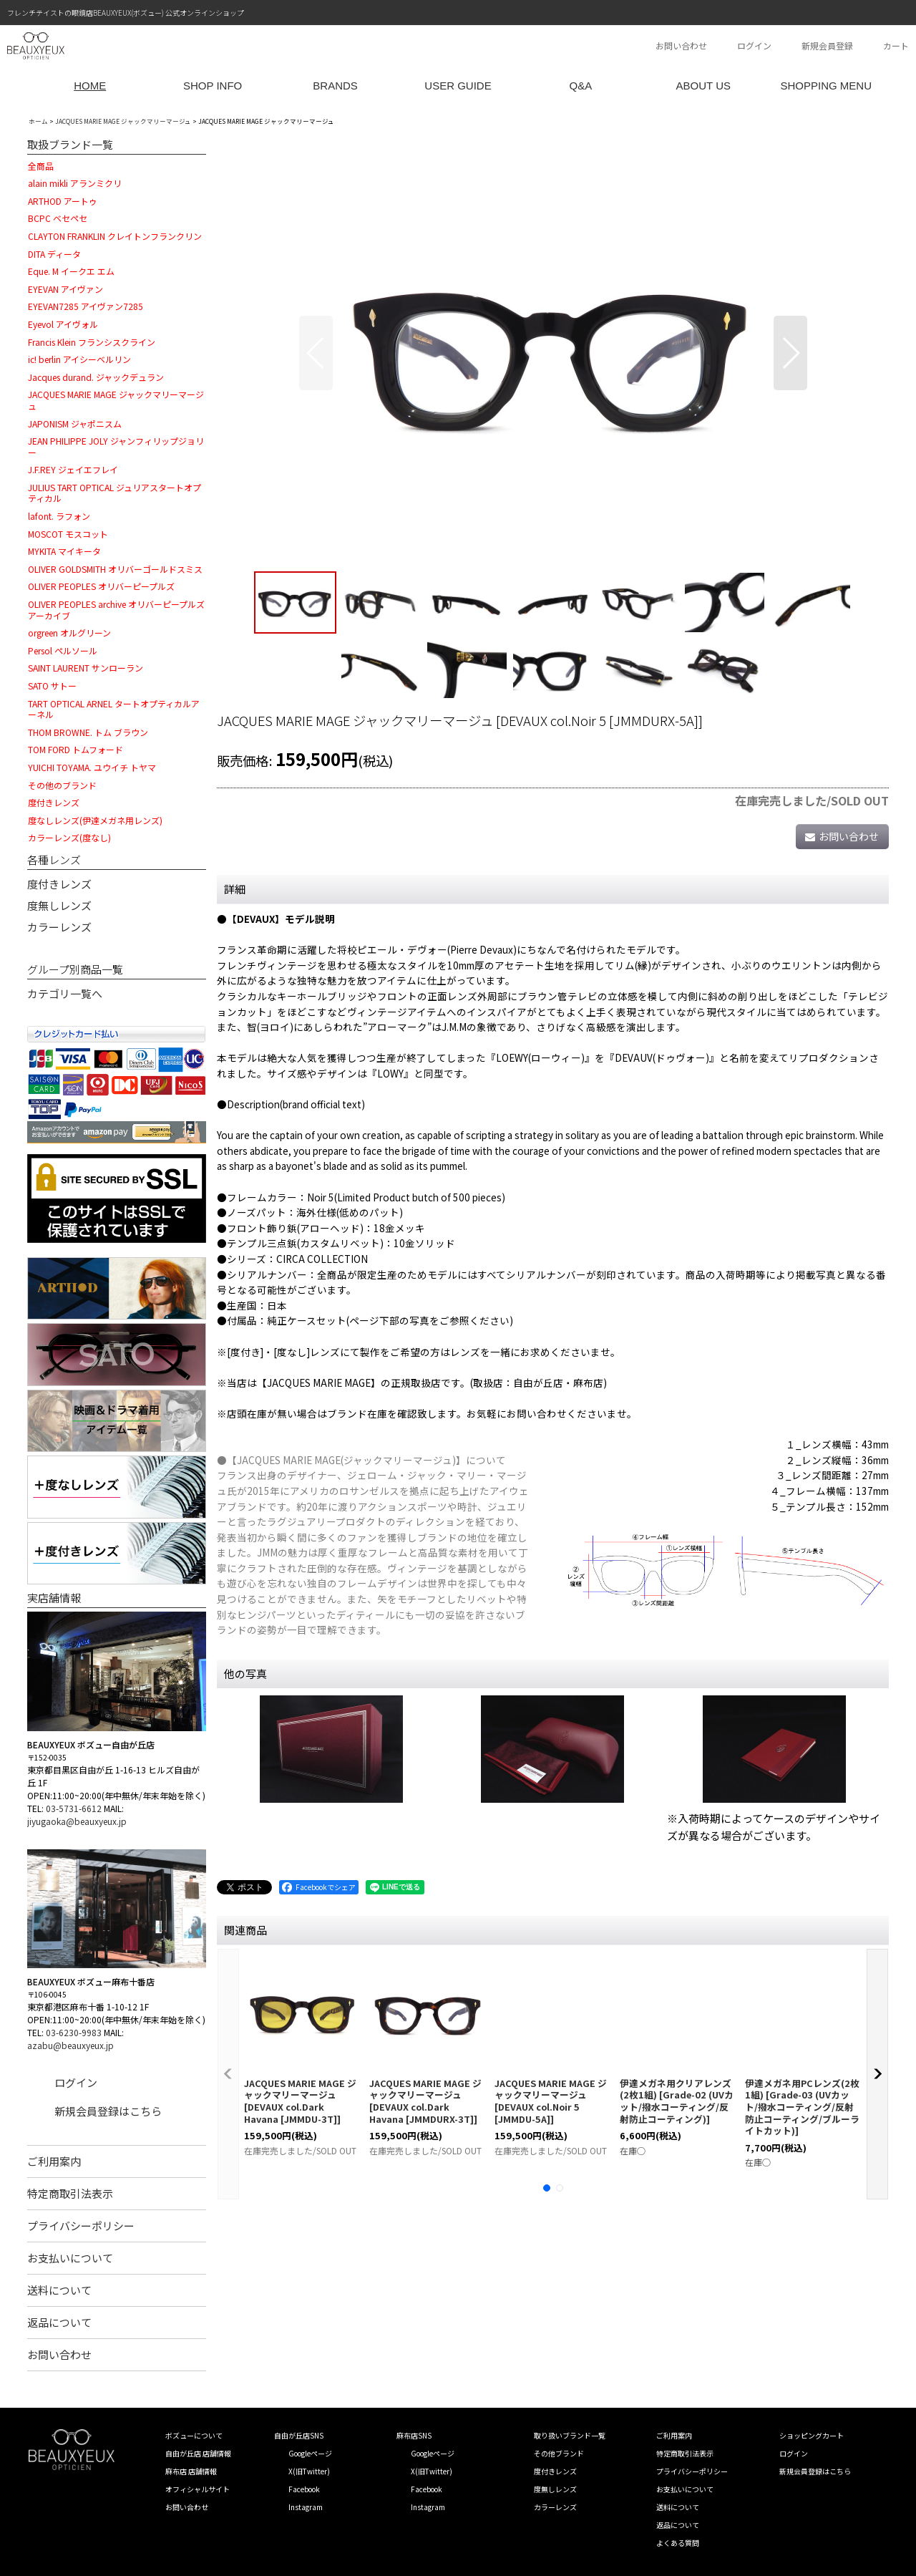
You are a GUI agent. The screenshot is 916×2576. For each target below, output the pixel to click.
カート (896, 45)
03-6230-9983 (74, 2032)
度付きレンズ (59, 883)
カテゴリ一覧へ (64, 993)
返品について (59, 2322)
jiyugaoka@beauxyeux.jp (77, 1821)
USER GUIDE (457, 85)
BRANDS (335, 85)
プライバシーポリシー (81, 2225)
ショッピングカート (811, 2435)
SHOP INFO (212, 85)
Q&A (581, 85)
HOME (90, 85)
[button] (316, 353)
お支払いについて (70, 2257)
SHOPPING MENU (826, 85)
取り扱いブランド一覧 (569, 2435)
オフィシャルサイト (197, 2489)
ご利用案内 (54, 2161)
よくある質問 (677, 2542)
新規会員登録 (827, 45)
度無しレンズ (59, 905)
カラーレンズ (59, 926)
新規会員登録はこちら (108, 2111)
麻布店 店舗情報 (191, 2471)
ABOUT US (703, 85)
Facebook (304, 2489)
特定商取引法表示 (70, 2193)
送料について (59, 2289)
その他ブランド (559, 2453)
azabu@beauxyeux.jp (70, 2045)
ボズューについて (194, 2435)
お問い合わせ (681, 45)
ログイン (754, 45)
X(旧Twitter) (309, 2471)
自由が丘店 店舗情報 (198, 2453)
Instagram (305, 2507)
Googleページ (310, 2453)
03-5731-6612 (74, 1808)
